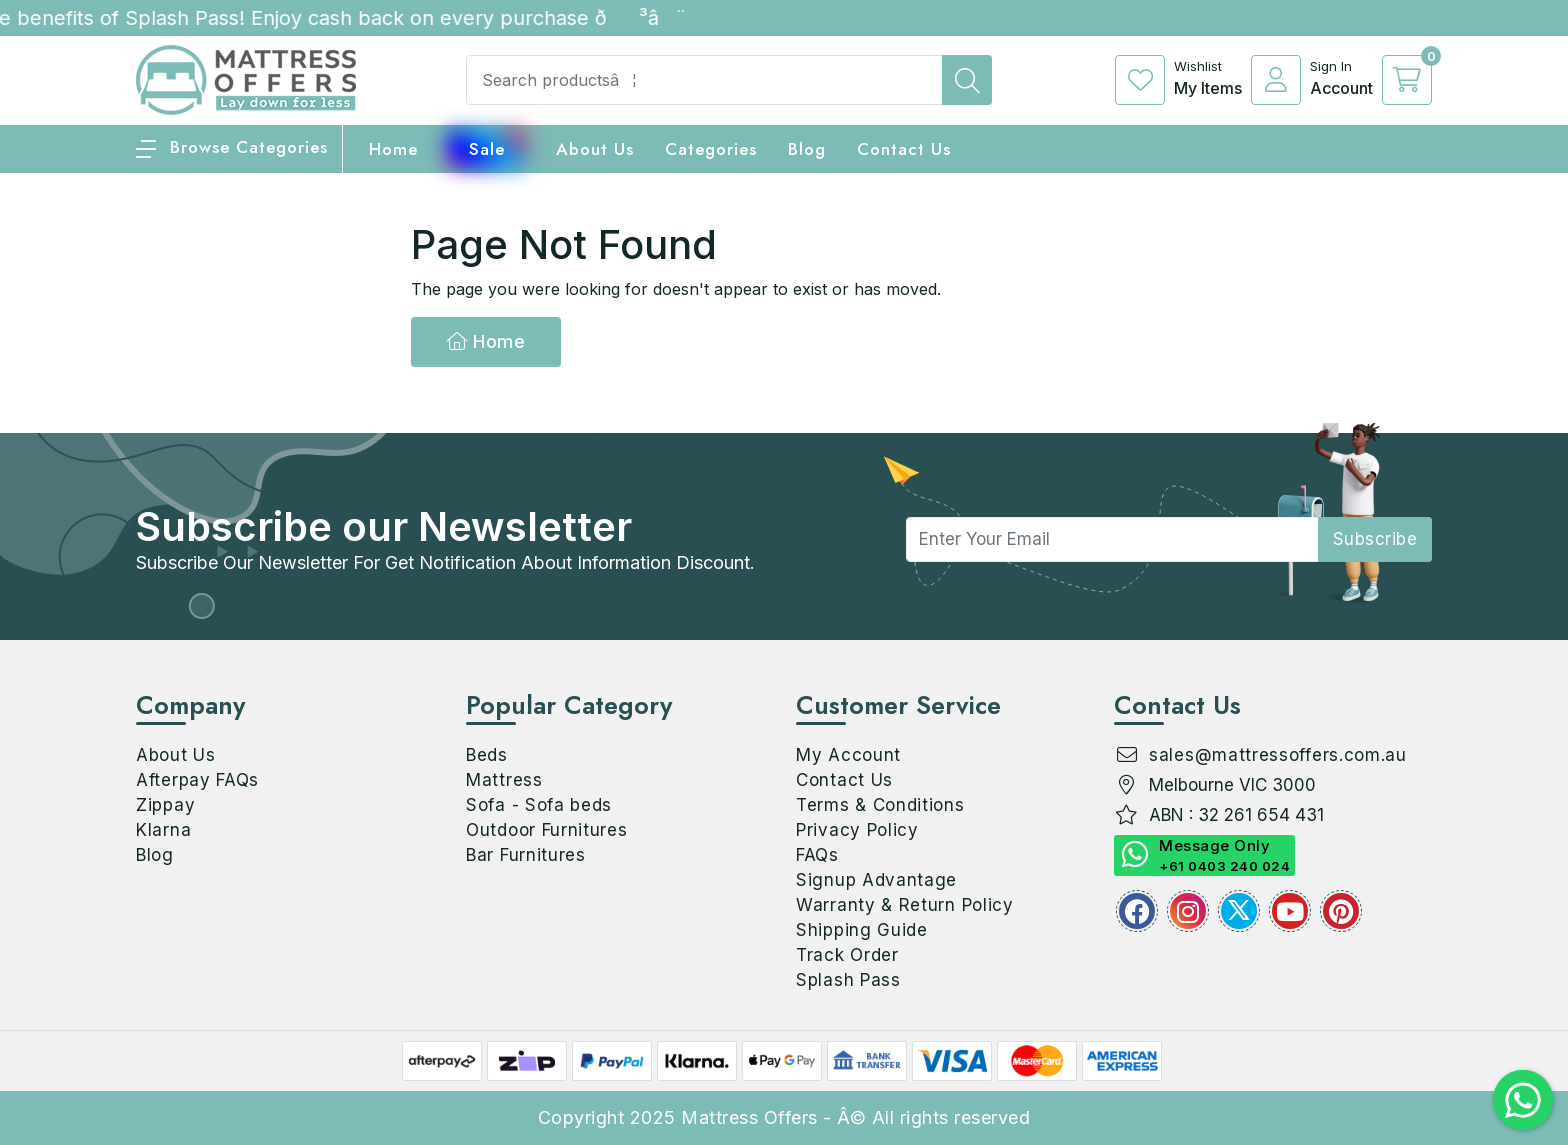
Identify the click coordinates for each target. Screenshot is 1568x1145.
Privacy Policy (857, 830)
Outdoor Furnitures (547, 830)
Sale (487, 149)
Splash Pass (848, 980)
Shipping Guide (862, 930)
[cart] (1407, 80)
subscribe (1375, 539)
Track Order (847, 955)
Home (486, 341)
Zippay (165, 805)
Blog (155, 855)
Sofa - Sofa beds (539, 805)
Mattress (504, 780)
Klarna (163, 830)
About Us (595, 149)
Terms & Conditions (880, 805)
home (393, 149)
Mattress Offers (749, 1117)
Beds (487, 755)
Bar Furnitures (526, 855)
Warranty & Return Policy (905, 905)
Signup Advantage (876, 880)
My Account (848, 755)
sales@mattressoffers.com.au (1278, 755)
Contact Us (904, 149)
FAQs (817, 855)
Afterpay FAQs (197, 780)
